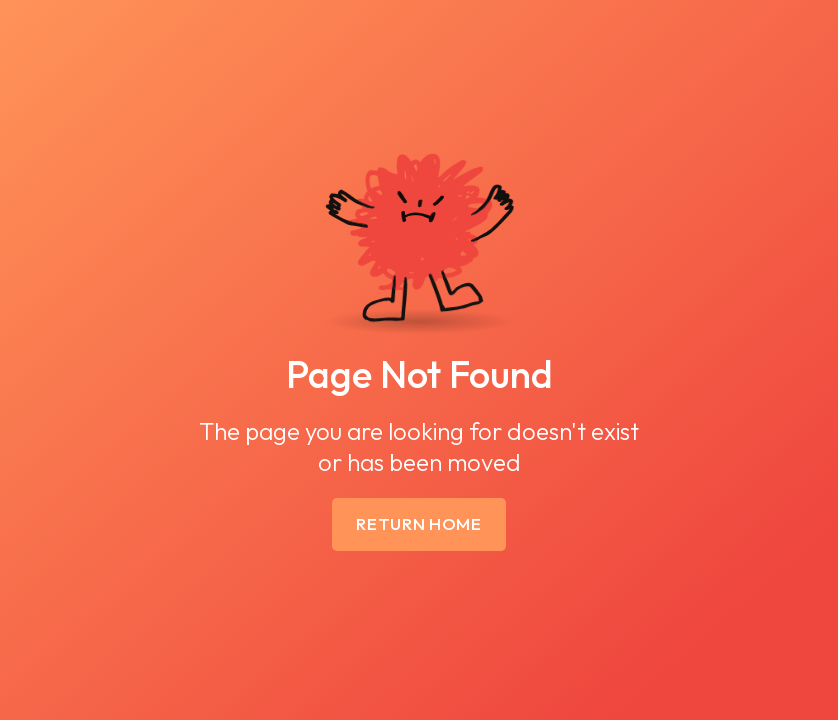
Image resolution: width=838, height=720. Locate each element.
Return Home (419, 523)
